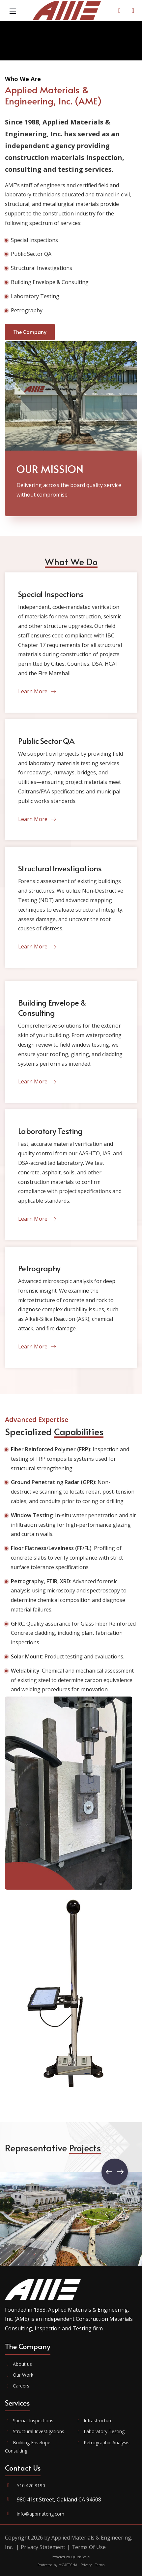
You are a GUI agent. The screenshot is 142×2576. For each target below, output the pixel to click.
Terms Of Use (88, 2547)
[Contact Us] (119, 10)
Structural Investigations (34, 2431)
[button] (114, 2172)
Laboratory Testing (100, 2431)
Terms (100, 2565)
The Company (29, 331)
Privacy (86, 2565)
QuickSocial (80, 2557)
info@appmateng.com (40, 2514)
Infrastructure (94, 2420)
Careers (17, 2386)
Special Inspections (29, 2420)
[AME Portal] (133, 10)
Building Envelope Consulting (27, 2446)
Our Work (19, 2375)
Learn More (37, 691)
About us (18, 2364)
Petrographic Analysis (103, 2442)
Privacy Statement (43, 2547)
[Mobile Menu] (12, 10)
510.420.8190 (31, 2485)
